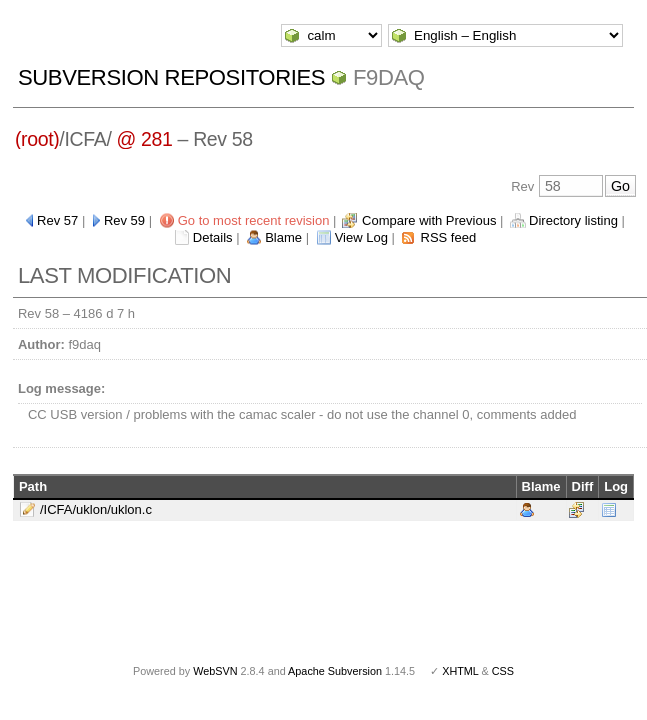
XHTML (460, 671)
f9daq (389, 77)
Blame (283, 237)
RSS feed (449, 237)
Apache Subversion (335, 671)
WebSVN (215, 671)
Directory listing (573, 220)
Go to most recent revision (254, 220)
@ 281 (145, 139)
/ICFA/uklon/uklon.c (96, 509)
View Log (361, 237)
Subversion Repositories (171, 77)
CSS (503, 671)
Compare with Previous (429, 220)
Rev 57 (57, 220)
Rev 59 (124, 220)
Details (213, 237)
